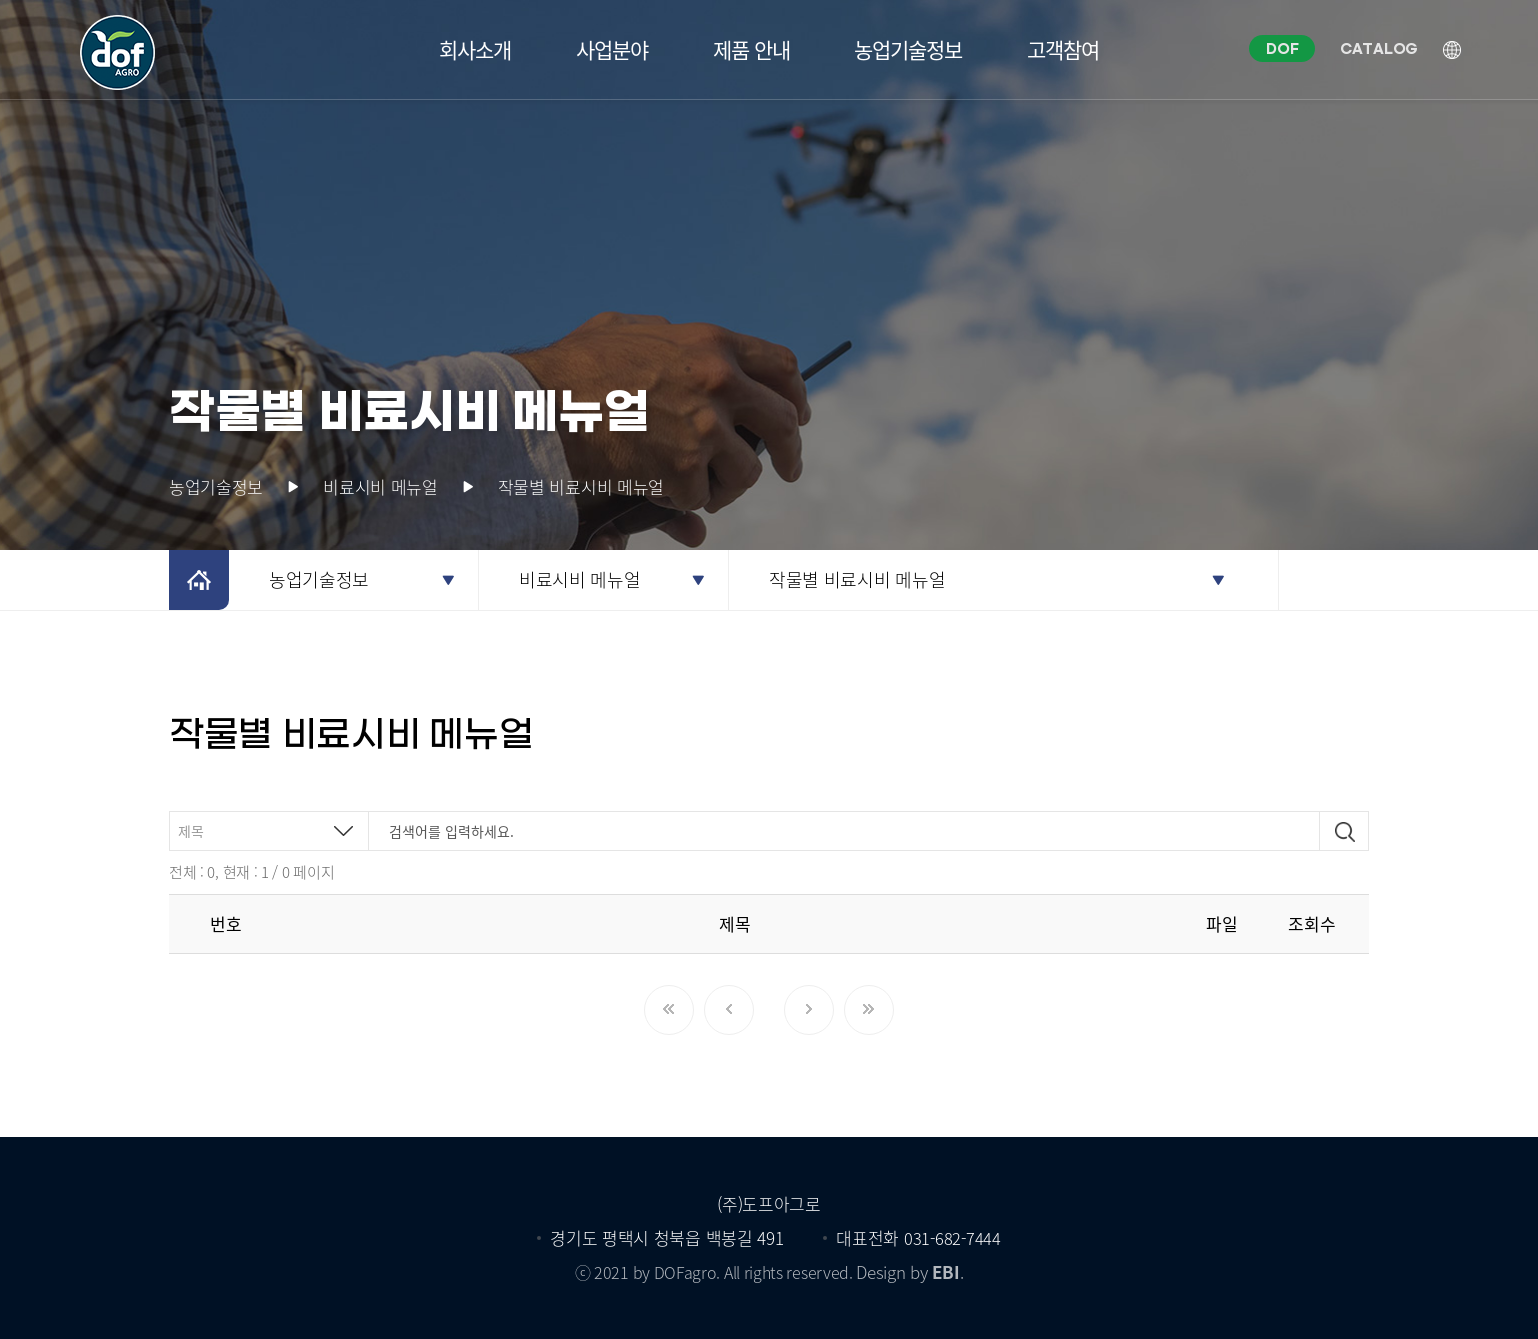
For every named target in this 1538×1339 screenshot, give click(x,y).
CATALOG (1381, 50)
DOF (1283, 50)
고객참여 (1063, 49)
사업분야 (612, 49)
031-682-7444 (952, 1237)
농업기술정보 (908, 49)
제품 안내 (751, 49)
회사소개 (475, 49)
